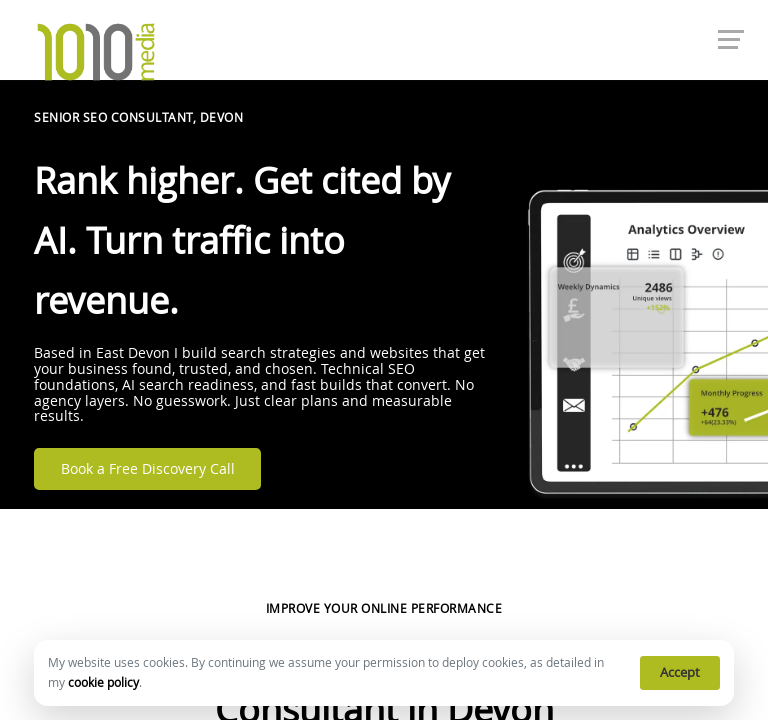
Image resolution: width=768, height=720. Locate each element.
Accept (680, 672)
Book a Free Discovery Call (148, 469)
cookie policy (103, 682)
